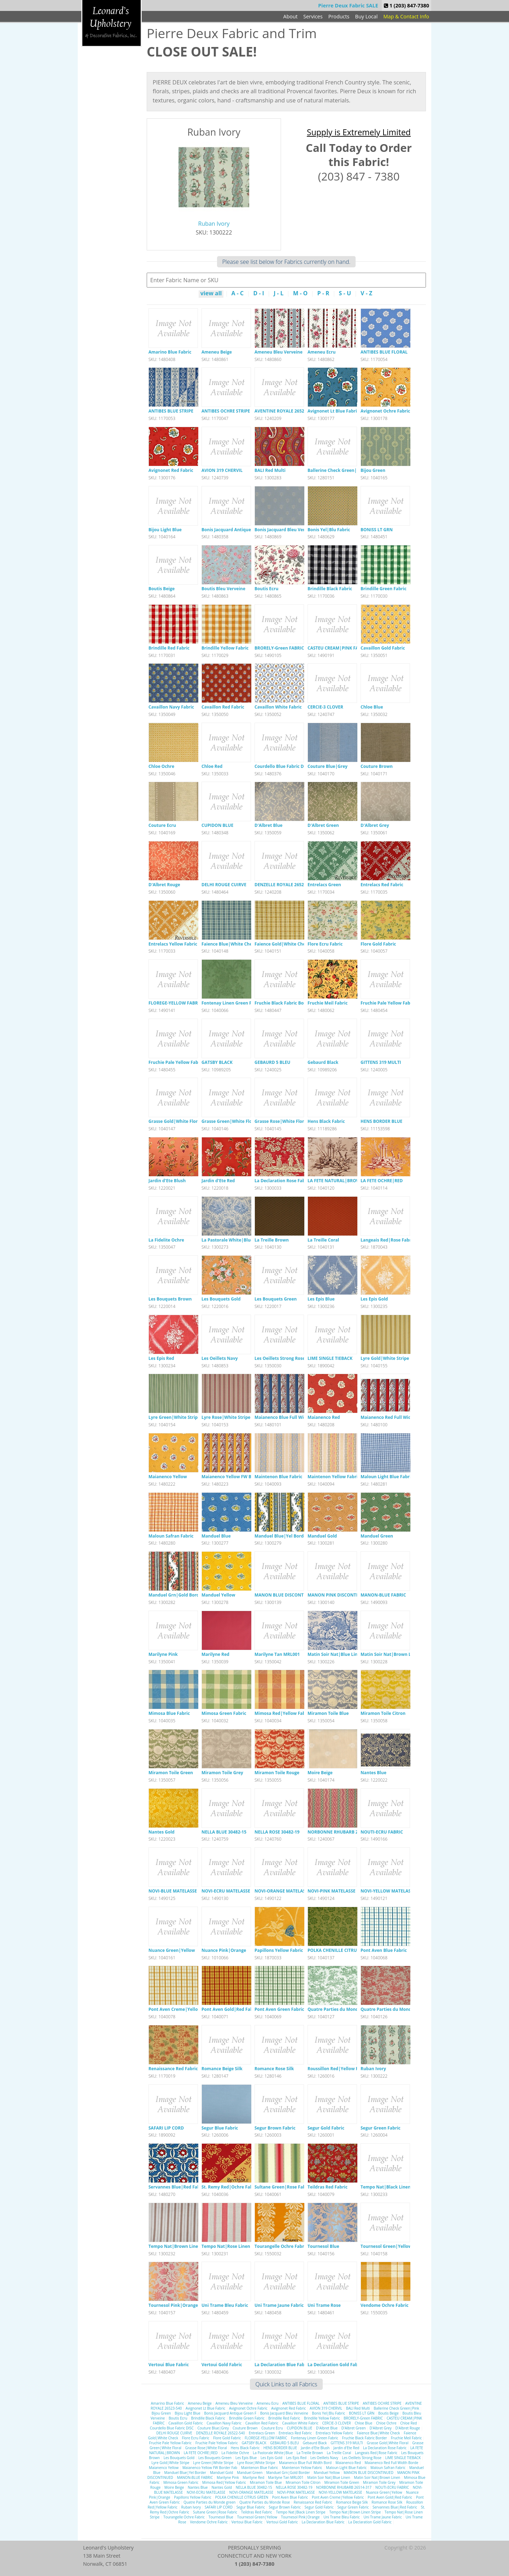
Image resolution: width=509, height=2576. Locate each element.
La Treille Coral (323, 1240)
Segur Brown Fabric (275, 2128)
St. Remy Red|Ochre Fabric (229, 2187)
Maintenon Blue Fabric (278, 1477)
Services (313, 16)
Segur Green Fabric (380, 2128)
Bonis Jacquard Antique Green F (234, 530)
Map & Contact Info (406, 16)
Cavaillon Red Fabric (222, 707)
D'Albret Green (323, 825)
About (290, 16)
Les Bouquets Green (276, 1299)
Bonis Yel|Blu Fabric (329, 530)
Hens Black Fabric (326, 1121)
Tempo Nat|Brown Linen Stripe (181, 2246)
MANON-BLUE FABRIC (383, 1595)
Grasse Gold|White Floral (174, 1121)
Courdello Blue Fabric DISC (282, 766)
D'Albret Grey (375, 825)
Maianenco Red (324, 1417)
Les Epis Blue (321, 1299)
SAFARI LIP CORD (166, 2128)
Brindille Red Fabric (168, 648)
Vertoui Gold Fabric (221, 2365)
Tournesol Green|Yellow (386, 2246)
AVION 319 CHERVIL (221, 470)
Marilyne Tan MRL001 (277, 1654)
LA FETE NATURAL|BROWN (336, 1181)
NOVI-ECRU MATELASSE (225, 1891)
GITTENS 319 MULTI (381, 1062)
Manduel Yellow (218, 1595)
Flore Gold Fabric (378, 944)
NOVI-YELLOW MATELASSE (388, 1891)
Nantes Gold (161, 1832)
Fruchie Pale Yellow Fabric (388, 1003)
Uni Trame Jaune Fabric (279, 2305)
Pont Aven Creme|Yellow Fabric (181, 2009)
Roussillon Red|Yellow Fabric (338, 2069)
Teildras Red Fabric (327, 2187)
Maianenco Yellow (167, 1477)
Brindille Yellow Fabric (224, 648)
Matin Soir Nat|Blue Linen (335, 1654)
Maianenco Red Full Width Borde (395, 1417)
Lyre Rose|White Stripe (225, 1417)
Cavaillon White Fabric (278, 707)
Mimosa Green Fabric (223, 1713)
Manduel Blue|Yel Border (281, 1536)
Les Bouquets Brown (170, 1299)
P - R (323, 293)
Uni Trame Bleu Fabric (224, 2305)
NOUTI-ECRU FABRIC (382, 1832)
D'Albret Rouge (164, 885)
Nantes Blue (373, 1773)
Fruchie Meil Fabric (327, 1003)
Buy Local (366, 16)
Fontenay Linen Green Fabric (231, 1003)
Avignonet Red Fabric (170, 470)
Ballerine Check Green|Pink (337, 470)
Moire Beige (320, 1773)
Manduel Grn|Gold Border (176, 1595)
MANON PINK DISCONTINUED (339, 1595)
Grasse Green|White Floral (229, 1121)
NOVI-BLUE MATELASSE (172, 1891)
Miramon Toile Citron (383, 1713)
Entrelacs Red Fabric (382, 885)
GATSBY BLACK (217, 1062)
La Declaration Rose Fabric (282, 1181)
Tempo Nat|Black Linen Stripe (393, 2187)
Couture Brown (377, 766)
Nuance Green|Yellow (171, 1950)
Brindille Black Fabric (330, 589)
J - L (278, 293)
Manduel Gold (322, 1536)
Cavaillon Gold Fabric (383, 648)
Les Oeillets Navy (219, 1358)
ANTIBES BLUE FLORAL (384, 352)
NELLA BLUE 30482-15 (223, 1832)
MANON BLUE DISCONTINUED (286, 1595)
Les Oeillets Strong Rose (280, 1358)
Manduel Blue (216, 1536)
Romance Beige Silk (221, 2069)
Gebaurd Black (323, 1062)
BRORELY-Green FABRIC (279, 648)
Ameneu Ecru (321, 352)
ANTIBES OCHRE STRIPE (225, 411)
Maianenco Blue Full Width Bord (288, 1417)
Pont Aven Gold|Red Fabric (229, 2009)
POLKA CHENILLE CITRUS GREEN (341, 1950)
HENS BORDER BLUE (381, 1121)
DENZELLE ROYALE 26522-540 (285, 885)
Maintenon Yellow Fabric (334, 1477)
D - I (258, 293)
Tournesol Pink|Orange (173, 2305)
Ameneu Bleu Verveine (279, 352)
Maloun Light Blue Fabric (387, 1477)
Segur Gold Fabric (326, 2128)
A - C (238, 293)
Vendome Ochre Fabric (385, 2305)
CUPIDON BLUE (217, 825)
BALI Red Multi (270, 470)
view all (211, 293)
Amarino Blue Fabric (169, 352)
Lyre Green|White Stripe (174, 1417)
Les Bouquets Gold (221, 1299)
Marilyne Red (215, 1654)
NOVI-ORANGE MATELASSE (282, 1891)
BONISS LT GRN (377, 530)
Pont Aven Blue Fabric (384, 1950)
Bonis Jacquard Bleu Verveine (285, 530)
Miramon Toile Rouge (277, 1773)
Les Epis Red (161, 1358)
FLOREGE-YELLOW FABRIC (175, 1003)
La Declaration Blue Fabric (282, 2365)
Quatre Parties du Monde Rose (393, 2009)
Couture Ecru (162, 825)
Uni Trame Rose (324, 2305)
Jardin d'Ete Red (218, 1181)
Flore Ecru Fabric (325, 944)
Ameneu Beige (216, 352)
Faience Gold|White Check (282, 944)
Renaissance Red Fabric (173, 2069)
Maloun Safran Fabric (170, 1536)
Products (339, 16)
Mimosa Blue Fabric (169, 1713)
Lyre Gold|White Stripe (385, 1358)
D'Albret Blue (268, 825)
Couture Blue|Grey (327, 766)
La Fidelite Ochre (166, 1240)
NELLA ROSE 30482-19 (277, 1832)
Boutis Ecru (267, 589)
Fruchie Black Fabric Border (283, 1003)
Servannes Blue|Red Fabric (176, 2187)
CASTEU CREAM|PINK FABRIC (338, 648)
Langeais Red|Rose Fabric (388, 1240)
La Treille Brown (272, 1240)
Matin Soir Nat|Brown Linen (390, 1654)
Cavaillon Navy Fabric (171, 707)
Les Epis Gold (374, 1299)
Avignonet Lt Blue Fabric (333, 411)
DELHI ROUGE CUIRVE (223, 885)
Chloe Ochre (161, 766)
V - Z (366, 293)
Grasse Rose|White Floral (281, 1121)
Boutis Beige (161, 589)
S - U (345, 293)
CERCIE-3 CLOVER (325, 707)
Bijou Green (373, 470)
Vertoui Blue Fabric (168, 2365)
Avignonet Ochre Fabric (385, 411)
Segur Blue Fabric (219, 2128)
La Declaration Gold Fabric (335, 2365)
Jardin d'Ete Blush (167, 1181)
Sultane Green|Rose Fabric (283, 2187)
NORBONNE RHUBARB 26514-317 (342, 1832)
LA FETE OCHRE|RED (382, 1181)
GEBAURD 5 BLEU (272, 1062)
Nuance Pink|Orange (223, 1950)
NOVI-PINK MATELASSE (332, 1891)
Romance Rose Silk (274, 2069)
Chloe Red (211, 766)
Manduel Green (377, 1536)
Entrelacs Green (324, 885)
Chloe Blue (372, 707)
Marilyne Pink (163, 1654)
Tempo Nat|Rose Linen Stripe (232, 2246)
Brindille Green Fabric (383, 589)
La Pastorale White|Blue (227, 1240)
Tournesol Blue (323, 2246)
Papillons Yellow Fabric (279, 1950)
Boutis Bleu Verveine (223, 589)
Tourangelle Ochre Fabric (281, 2246)
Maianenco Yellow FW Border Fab (236, 1477)
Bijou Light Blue (165, 530)
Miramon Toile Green (170, 1773)
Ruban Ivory (214, 223)
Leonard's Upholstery (111, 23)
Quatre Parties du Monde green (341, 2009)
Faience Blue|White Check (229, 944)
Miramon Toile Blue (328, 1713)
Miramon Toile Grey (222, 1773)
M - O (300, 293)
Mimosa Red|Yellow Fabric (283, 1713)
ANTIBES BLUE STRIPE (170, 411)
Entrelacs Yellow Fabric (172, 944)
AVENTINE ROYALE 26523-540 (285, 411)
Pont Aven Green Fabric (279, 2009)
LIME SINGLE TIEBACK (330, 1358)
